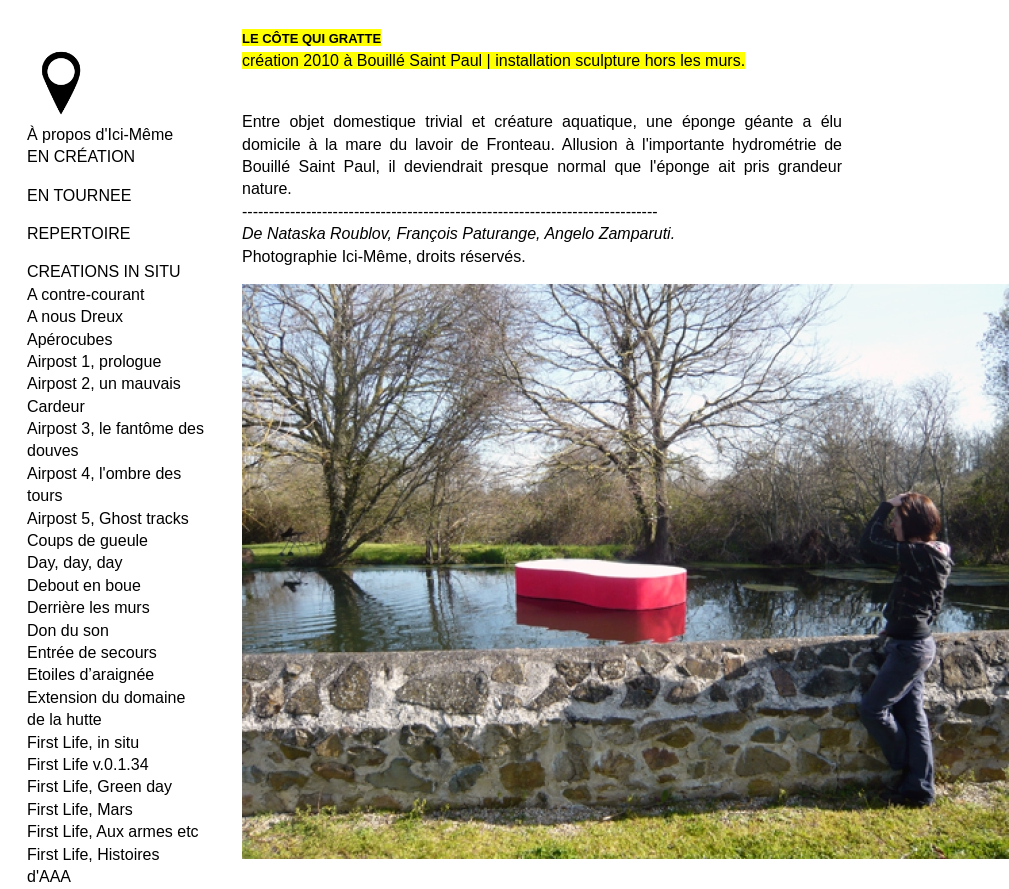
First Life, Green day (99, 786)
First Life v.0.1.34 (88, 764)
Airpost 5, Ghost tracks (108, 518)
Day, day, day (74, 562)
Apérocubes (69, 339)
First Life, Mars (80, 809)
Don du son (68, 630)
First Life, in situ (83, 742)
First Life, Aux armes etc (113, 831)
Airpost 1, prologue (94, 361)
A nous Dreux (75, 316)
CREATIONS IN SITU (104, 271)
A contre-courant (85, 294)
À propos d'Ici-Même (100, 134)
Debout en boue (84, 585)
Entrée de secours (92, 652)
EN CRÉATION (81, 156)
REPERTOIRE (78, 233)
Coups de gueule (87, 540)
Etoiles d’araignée (90, 674)
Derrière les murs (88, 607)
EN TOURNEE (79, 195)
